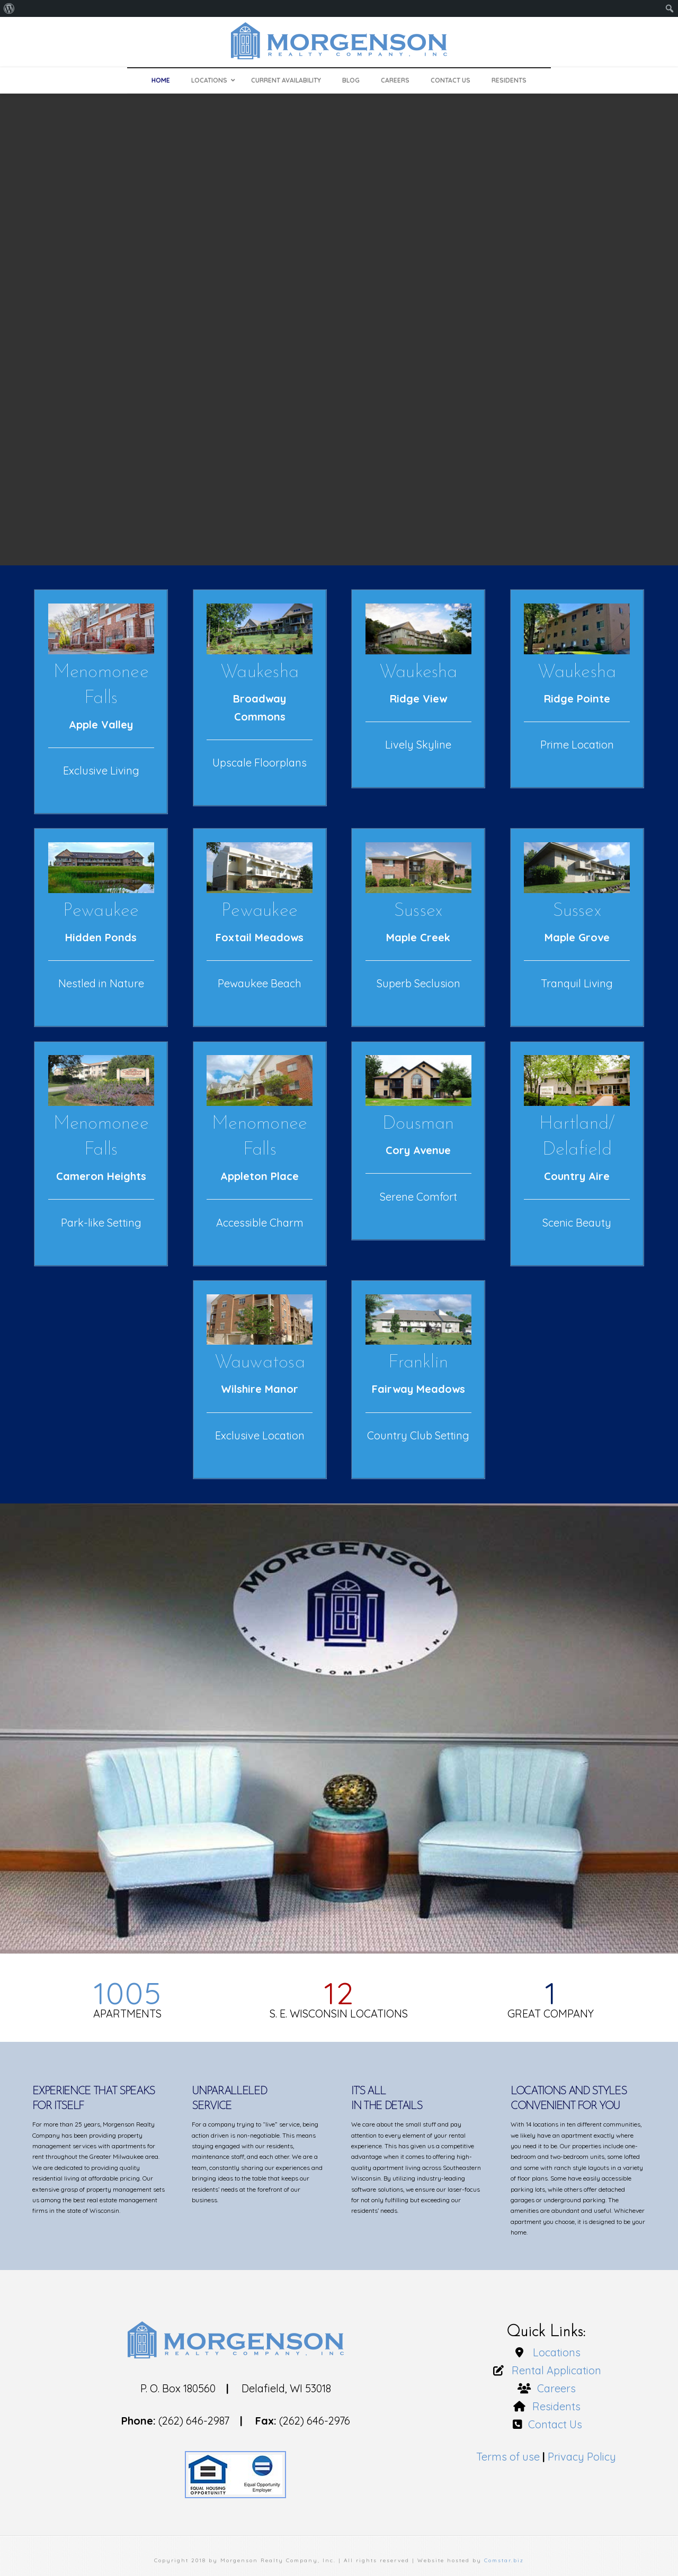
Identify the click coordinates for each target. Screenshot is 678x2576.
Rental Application (553, 2370)
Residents (554, 2406)
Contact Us (553, 2424)
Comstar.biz (504, 2560)
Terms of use (508, 2456)
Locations (554, 2352)
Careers (554, 2388)
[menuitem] (9, 8)
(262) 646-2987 (193, 2420)
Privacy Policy (582, 2456)
